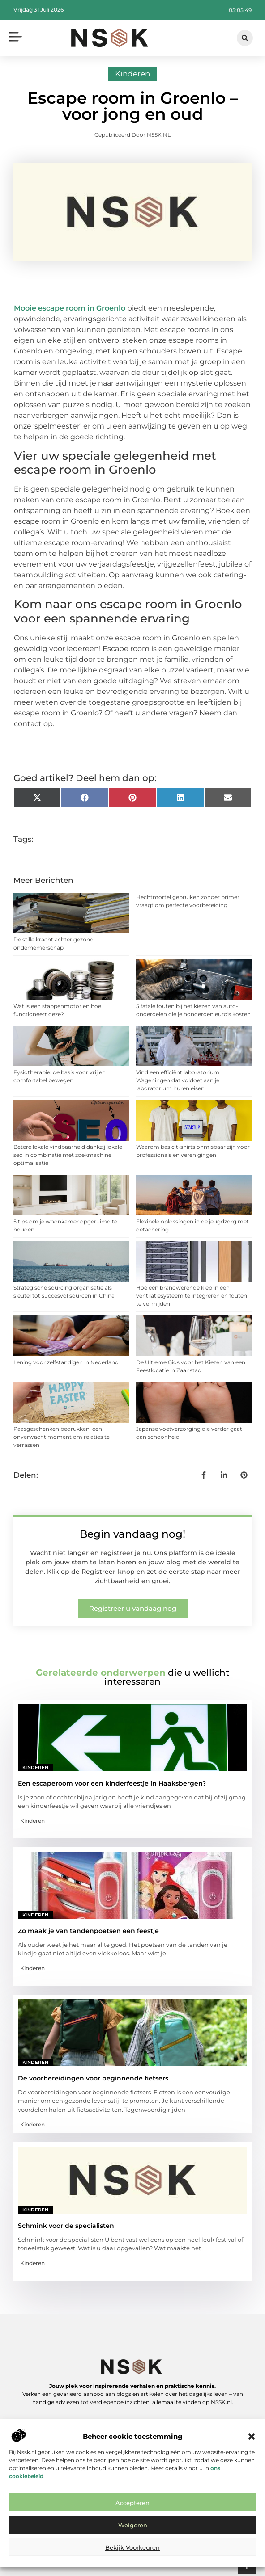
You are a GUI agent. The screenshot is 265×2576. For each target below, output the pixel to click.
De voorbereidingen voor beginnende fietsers (93, 2078)
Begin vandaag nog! (132, 1534)
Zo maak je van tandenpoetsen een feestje (88, 1931)
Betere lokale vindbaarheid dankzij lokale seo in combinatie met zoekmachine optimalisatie (67, 1154)
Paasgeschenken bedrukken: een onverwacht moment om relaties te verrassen (61, 1436)
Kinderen (132, 73)
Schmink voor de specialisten (66, 2226)
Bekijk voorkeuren (132, 2547)
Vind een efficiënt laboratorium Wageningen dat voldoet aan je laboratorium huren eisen (177, 1080)
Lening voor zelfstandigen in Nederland (66, 1362)
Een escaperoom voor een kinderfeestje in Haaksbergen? (112, 1783)
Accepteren (132, 2502)
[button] (251, 2436)
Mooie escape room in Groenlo (69, 308)
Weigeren (132, 2525)
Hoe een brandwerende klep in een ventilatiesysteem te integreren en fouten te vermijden (191, 1295)
